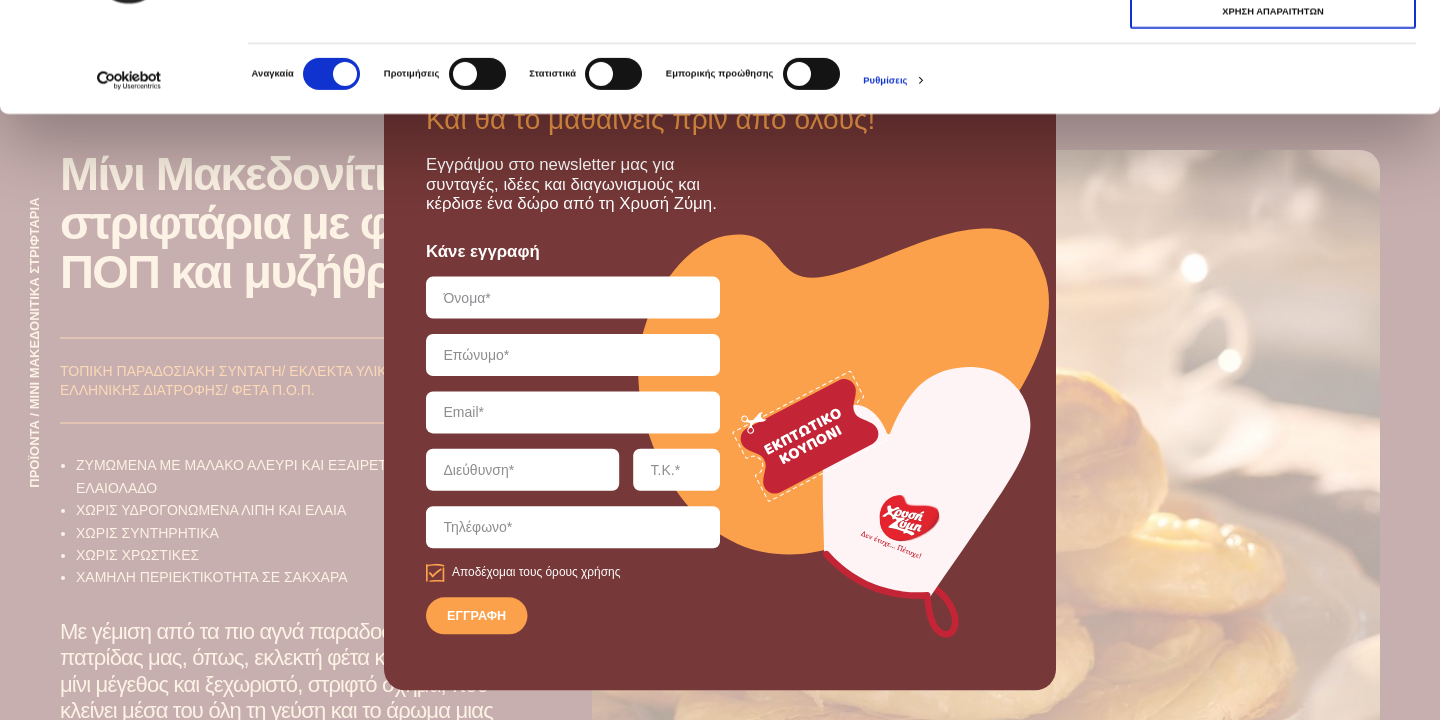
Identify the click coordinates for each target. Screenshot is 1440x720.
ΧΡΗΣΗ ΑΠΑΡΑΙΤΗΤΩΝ (1272, 78)
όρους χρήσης (582, 572)
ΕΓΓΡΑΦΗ (476, 617)
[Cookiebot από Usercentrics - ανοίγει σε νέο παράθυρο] (129, 183)
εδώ (904, 69)
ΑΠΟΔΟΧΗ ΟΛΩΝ (1272, 40)
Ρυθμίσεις (885, 184)
